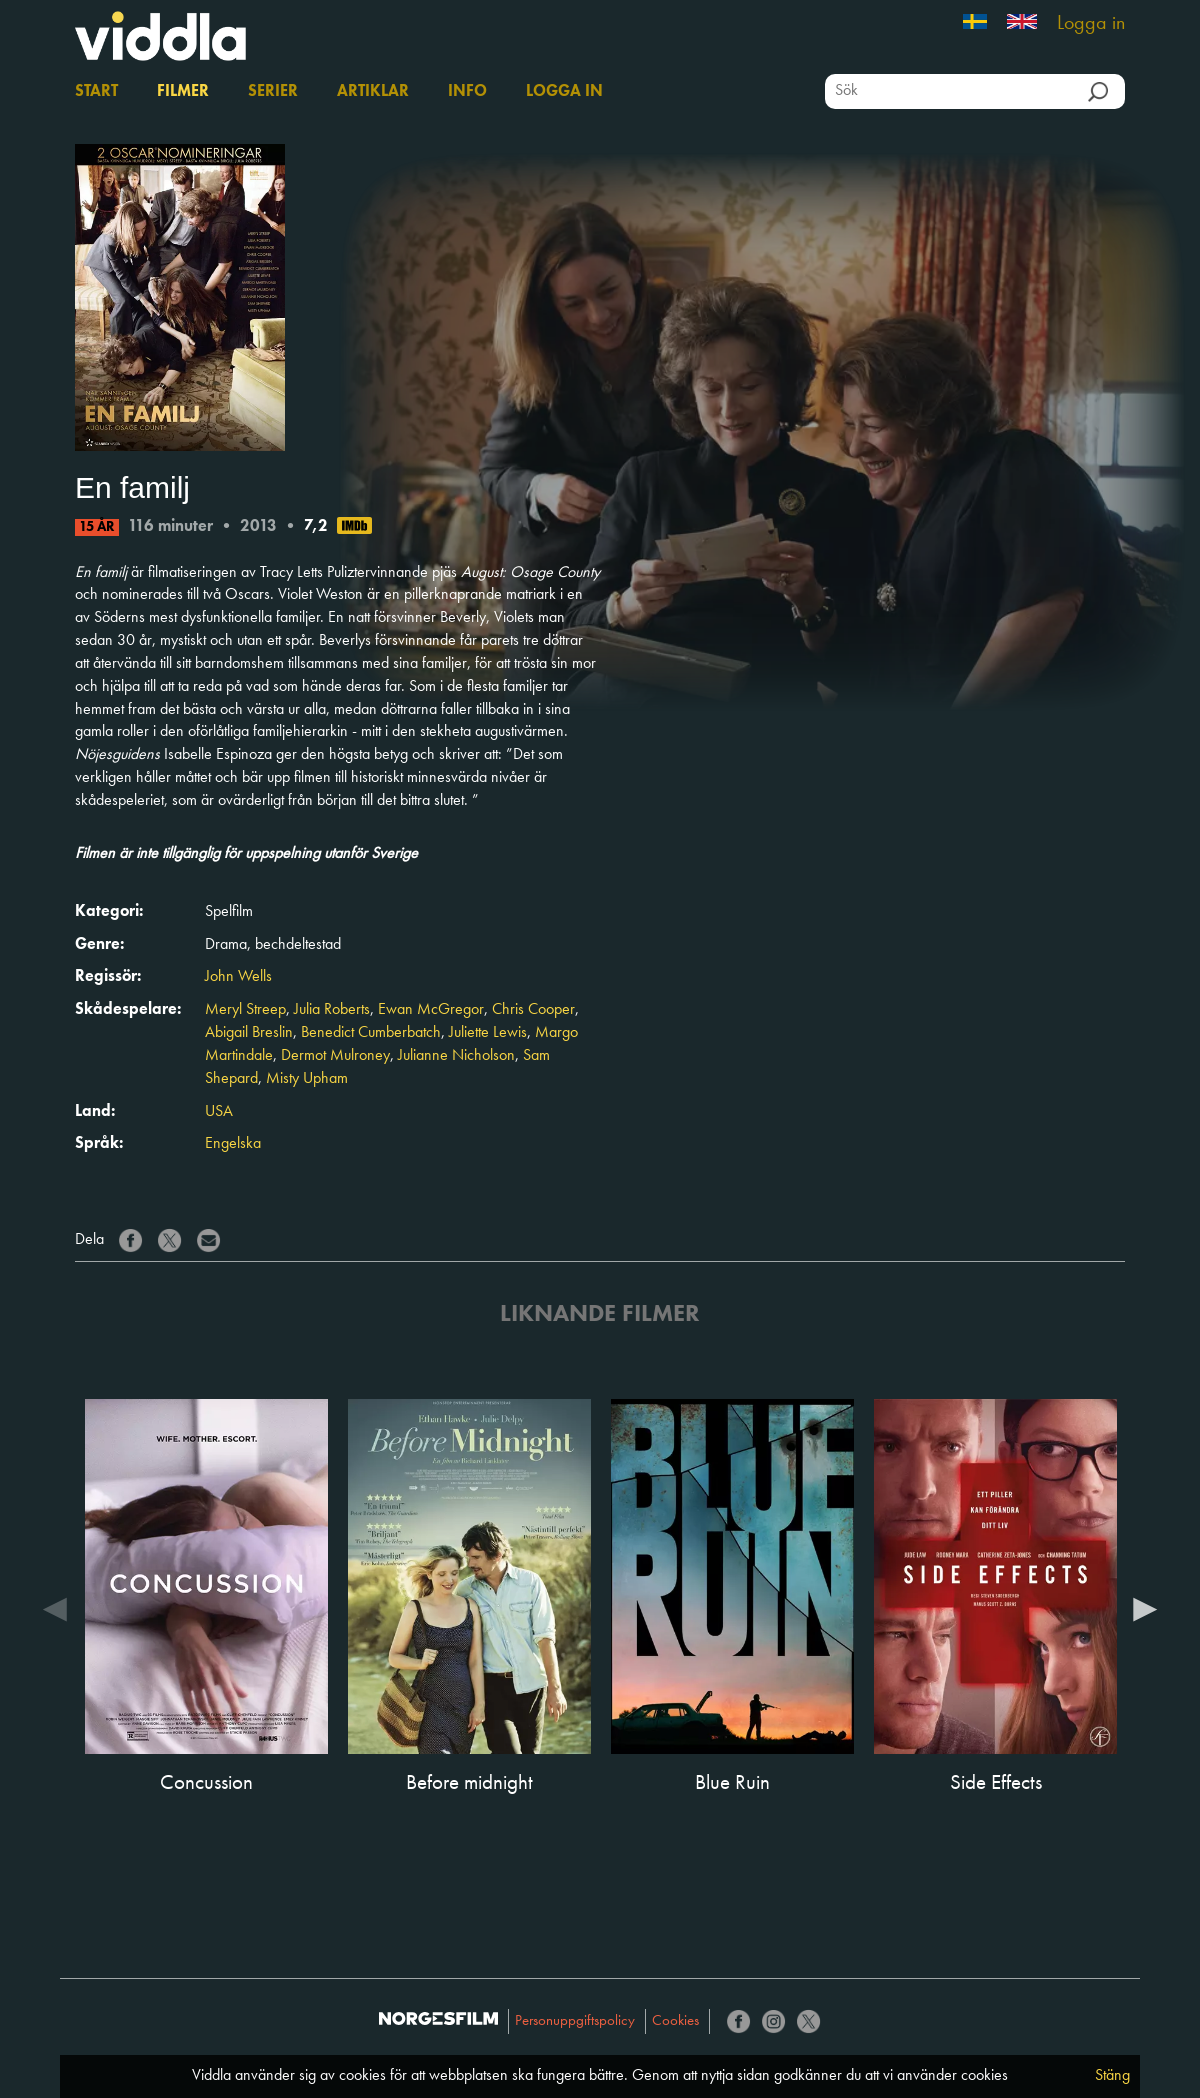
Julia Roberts (332, 1010)
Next (1145, 1608)
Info (467, 92)
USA (219, 1112)
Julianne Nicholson (456, 1056)
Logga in (1091, 24)
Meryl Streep (245, 1010)
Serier (273, 92)
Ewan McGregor (431, 1010)
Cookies (675, 2021)
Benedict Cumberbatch (371, 1033)
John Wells (238, 977)
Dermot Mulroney (335, 1056)
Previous (55, 1608)
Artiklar (373, 92)
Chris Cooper (533, 1010)
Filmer (183, 92)
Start (96, 92)
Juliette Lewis (488, 1033)
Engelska (233, 1144)
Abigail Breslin (249, 1033)
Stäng (1112, 2076)
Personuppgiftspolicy (575, 2021)
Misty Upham (307, 1079)
